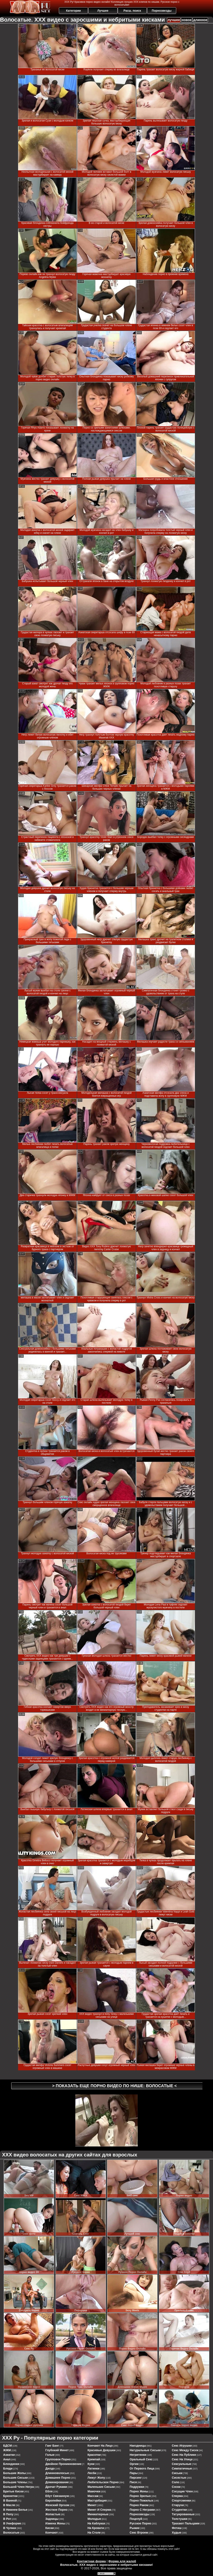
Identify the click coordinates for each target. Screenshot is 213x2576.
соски (176, 2486)
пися (133, 2482)
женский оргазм (57, 2505)
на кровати (96, 2528)
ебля (49, 2491)
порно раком (139, 2505)
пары (133, 2473)
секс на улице (182, 2459)
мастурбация (97, 2500)
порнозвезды (139, 2514)
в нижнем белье (15, 2509)
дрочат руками (56, 2486)
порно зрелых (140, 2496)
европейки (53, 2500)
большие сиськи (15, 2477)
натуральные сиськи (145, 2450)
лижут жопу (96, 2477)
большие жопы (14, 2473)
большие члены (15, 2482)
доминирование (57, 2482)
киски (49, 2528)
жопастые (52, 2514)
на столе (94, 2532)
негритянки (138, 2454)
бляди (7, 2468)
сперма (177, 2496)
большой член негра (18, 2486)
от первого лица (142, 2468)
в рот (7, 2518)
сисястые (179, 2477)
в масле (9, 2505)
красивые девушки (102, 2450)
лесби (92, 2473)
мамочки (94, 2491)
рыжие (135, 2528)
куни (91, 2464)
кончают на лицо (100, 2445)
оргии (134, 2464)
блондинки (11, 2464)
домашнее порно (57, 2477)
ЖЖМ (7, 2450)
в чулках (9, 2528)
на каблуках (96, 2523)
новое (187, 20)
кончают (51, 2532)
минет (92, 2505)
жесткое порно (56, 2509)
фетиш (177, 2528)
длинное (200, 20)
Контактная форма (91, 2561)
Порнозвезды (162, 10)
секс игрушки (182, 2445)
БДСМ (7, 2445)
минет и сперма (99, 2509)
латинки (94, 2468)
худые (176, 2532)
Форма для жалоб (122, 2561)
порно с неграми (142, 2509)
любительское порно (103, 2482)
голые (49, 2454)
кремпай (94, 2459)
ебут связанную (57, 2496)
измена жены (55, 2523)
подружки (137, 2486)
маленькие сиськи (101, 2486)
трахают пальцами (185, 2523)
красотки (94, 2454)
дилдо (50, 2468)
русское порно (140, 2523)
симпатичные (182, 2468)
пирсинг (136, 2477)
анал (6, 2459)
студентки (179, 2509)
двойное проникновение (63, 2464)
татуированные (183, 2514)
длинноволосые (57, 2473)
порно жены (139, 2491)
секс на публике (184, 2454)
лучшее (174, 20)
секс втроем (139, 2532)
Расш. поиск (132, 10)
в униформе (12, 2523)
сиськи (177, 2473)
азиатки (9, 2454)
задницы (51, 2518)
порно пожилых (141, 2500)
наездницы (138, 2445)
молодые (94, 2518)
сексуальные (181, 2464)
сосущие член (182, 2491)
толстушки (179, 2518)
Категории (73, 10)
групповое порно (58, 2459)
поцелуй (136, 2518)
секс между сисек (185, 2450)
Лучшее (102, 10)
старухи (178, 2505)
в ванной (10, 2500)
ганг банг (52, 2445)
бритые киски (13, 2491)
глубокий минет (57, 2450)
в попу (8, 2514)
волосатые (11, 2532)
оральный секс (141, 2459)
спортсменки (181, 2500)
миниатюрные (98, 2514)
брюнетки (10, 2496)
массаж (93, 2496)
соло (175, 2482)
